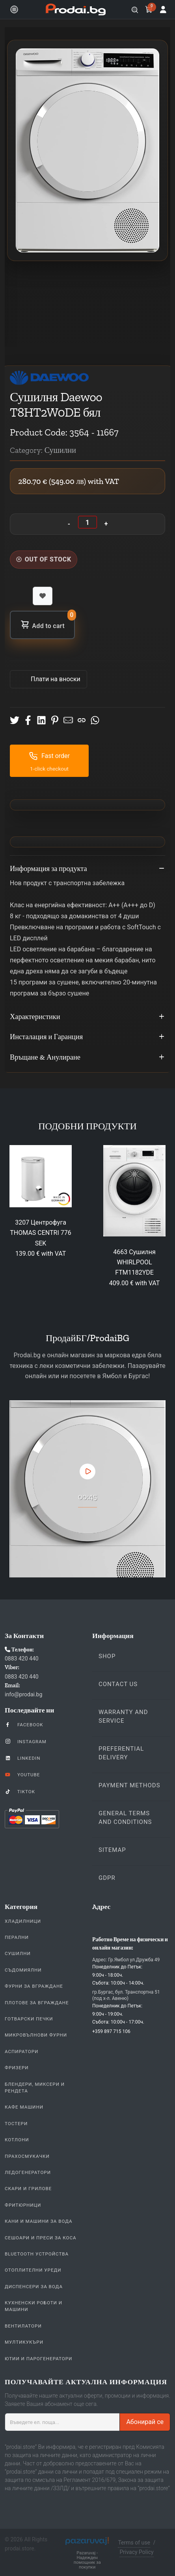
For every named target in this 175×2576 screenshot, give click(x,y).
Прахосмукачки (27, 2156)
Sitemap (112, 1849)
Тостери (16, 2123)
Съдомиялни (23, 1970)
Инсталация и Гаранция (87, 1037)
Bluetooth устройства (37, 2254)
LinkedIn (22, 1758)
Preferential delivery (121, 1753)
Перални (17, 1937)
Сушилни (18, 1953)
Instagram (26, 1741)
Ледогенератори (28, 2172)
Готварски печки (29, 2019)
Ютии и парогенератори (38, 2358)
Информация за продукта (87, 869)
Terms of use (134, 2542)
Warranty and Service (123, 1716)
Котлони (17, 2139)
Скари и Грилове (28, 2188)
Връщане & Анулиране (87, 1057)
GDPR (107, 1877)
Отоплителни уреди (33, 2270)
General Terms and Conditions (125, 1817)
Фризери (17, 2067)
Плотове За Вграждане (37, 2002)
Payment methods (129, 1785)
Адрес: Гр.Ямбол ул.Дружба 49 (126, 1960)
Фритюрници (23, 2205)
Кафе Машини (24, 2107)
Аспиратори (21, 2051)
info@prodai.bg (23, 1694)
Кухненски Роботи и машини (33, 2306)
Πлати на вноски (54, 679)
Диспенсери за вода (34, 2286)
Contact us (118, 1684)
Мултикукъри (24, 2342)
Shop (107, 1656)
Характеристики (87, 1017)
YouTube (22, 1774)
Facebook (24, 1724)
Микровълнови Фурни (36, 2035)
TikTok (20, 1791)
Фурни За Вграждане (34, 1986)
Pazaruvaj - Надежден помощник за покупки (87, 2560)
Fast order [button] (49, 756)
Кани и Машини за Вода (39, 2221)
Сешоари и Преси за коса (40, 2238)
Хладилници (23, 1921)
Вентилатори (23, 2326)
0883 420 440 (22, 1658)
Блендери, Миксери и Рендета (35, 2087)
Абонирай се (145, 2422)
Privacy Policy (136, 2552)
